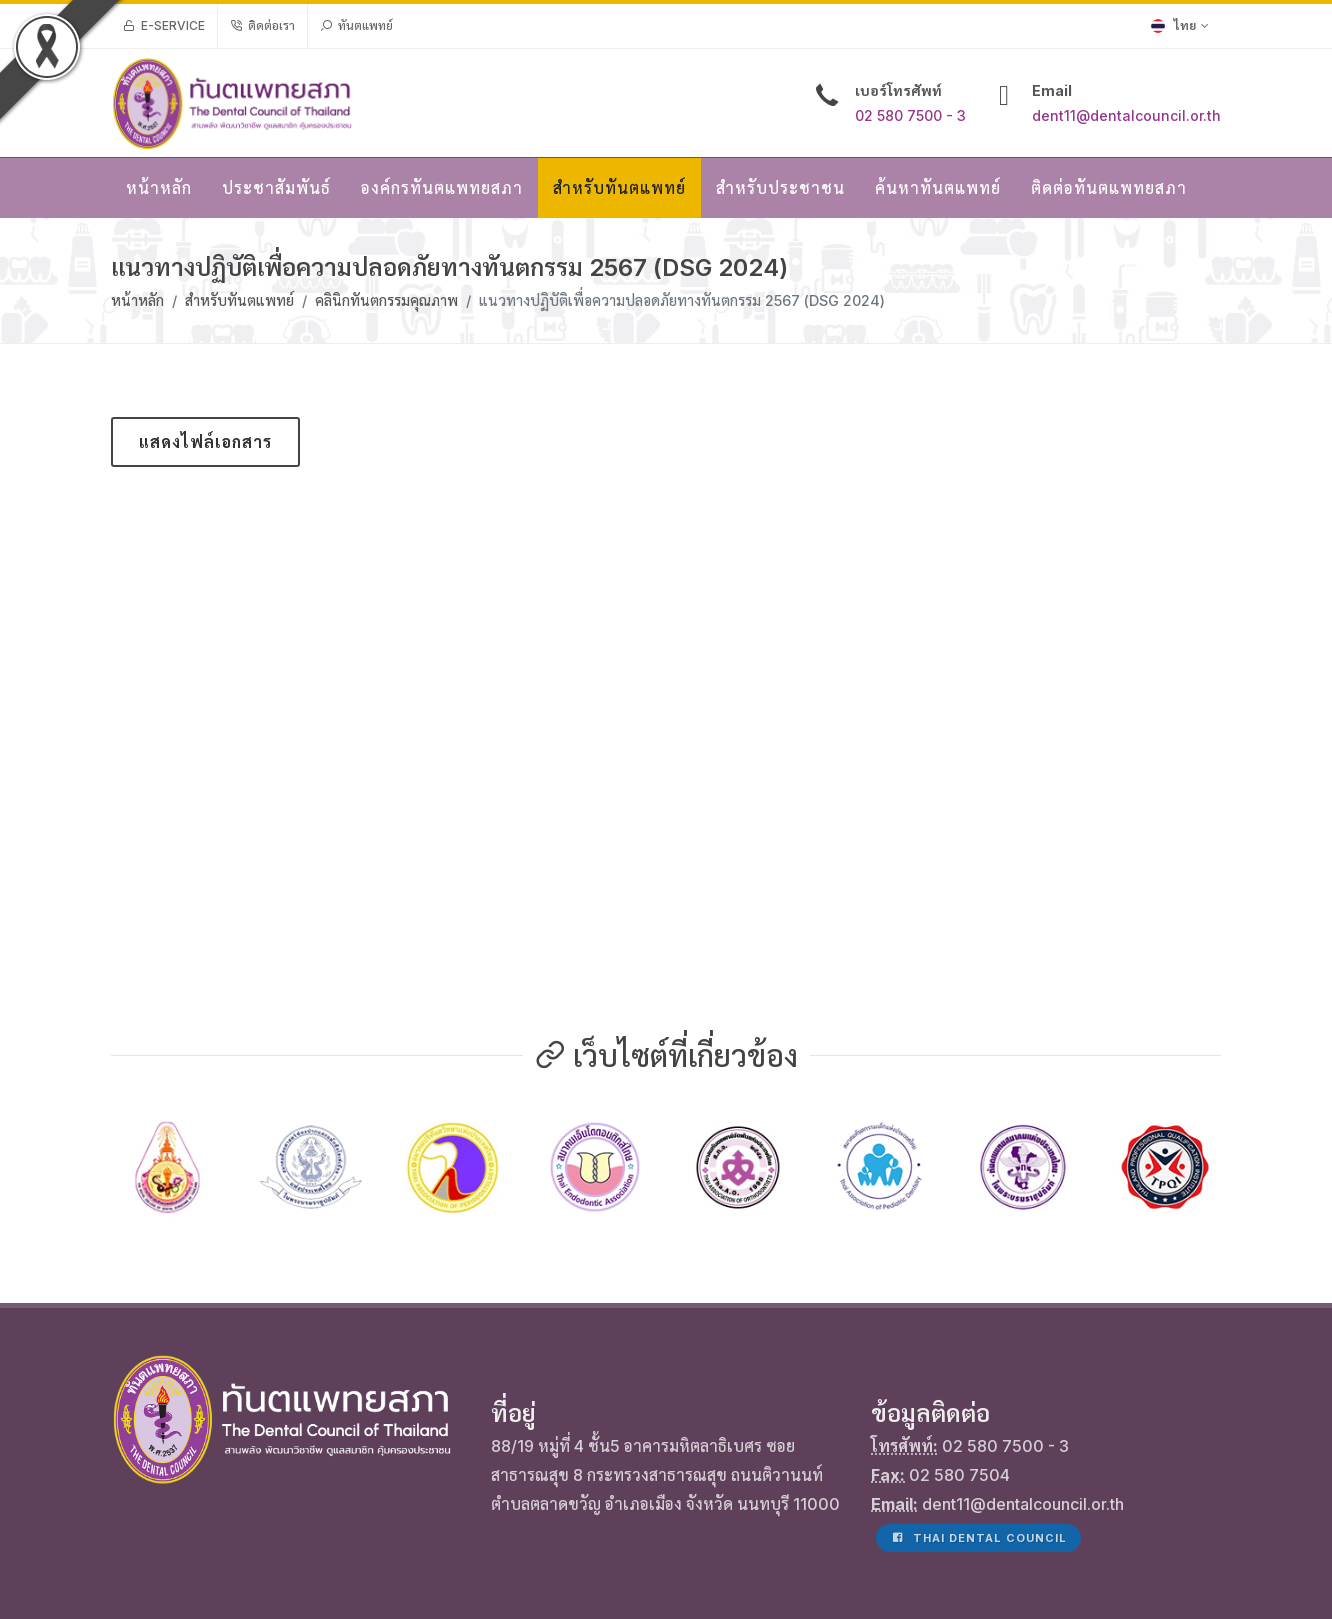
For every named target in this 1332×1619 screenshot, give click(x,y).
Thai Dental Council (978, 1425)
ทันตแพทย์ (356, 26)
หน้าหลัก (137, 300)
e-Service (164, 26)
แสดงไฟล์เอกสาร (205, 442)
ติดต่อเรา (262, 26)
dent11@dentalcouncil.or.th (1126, 115)
